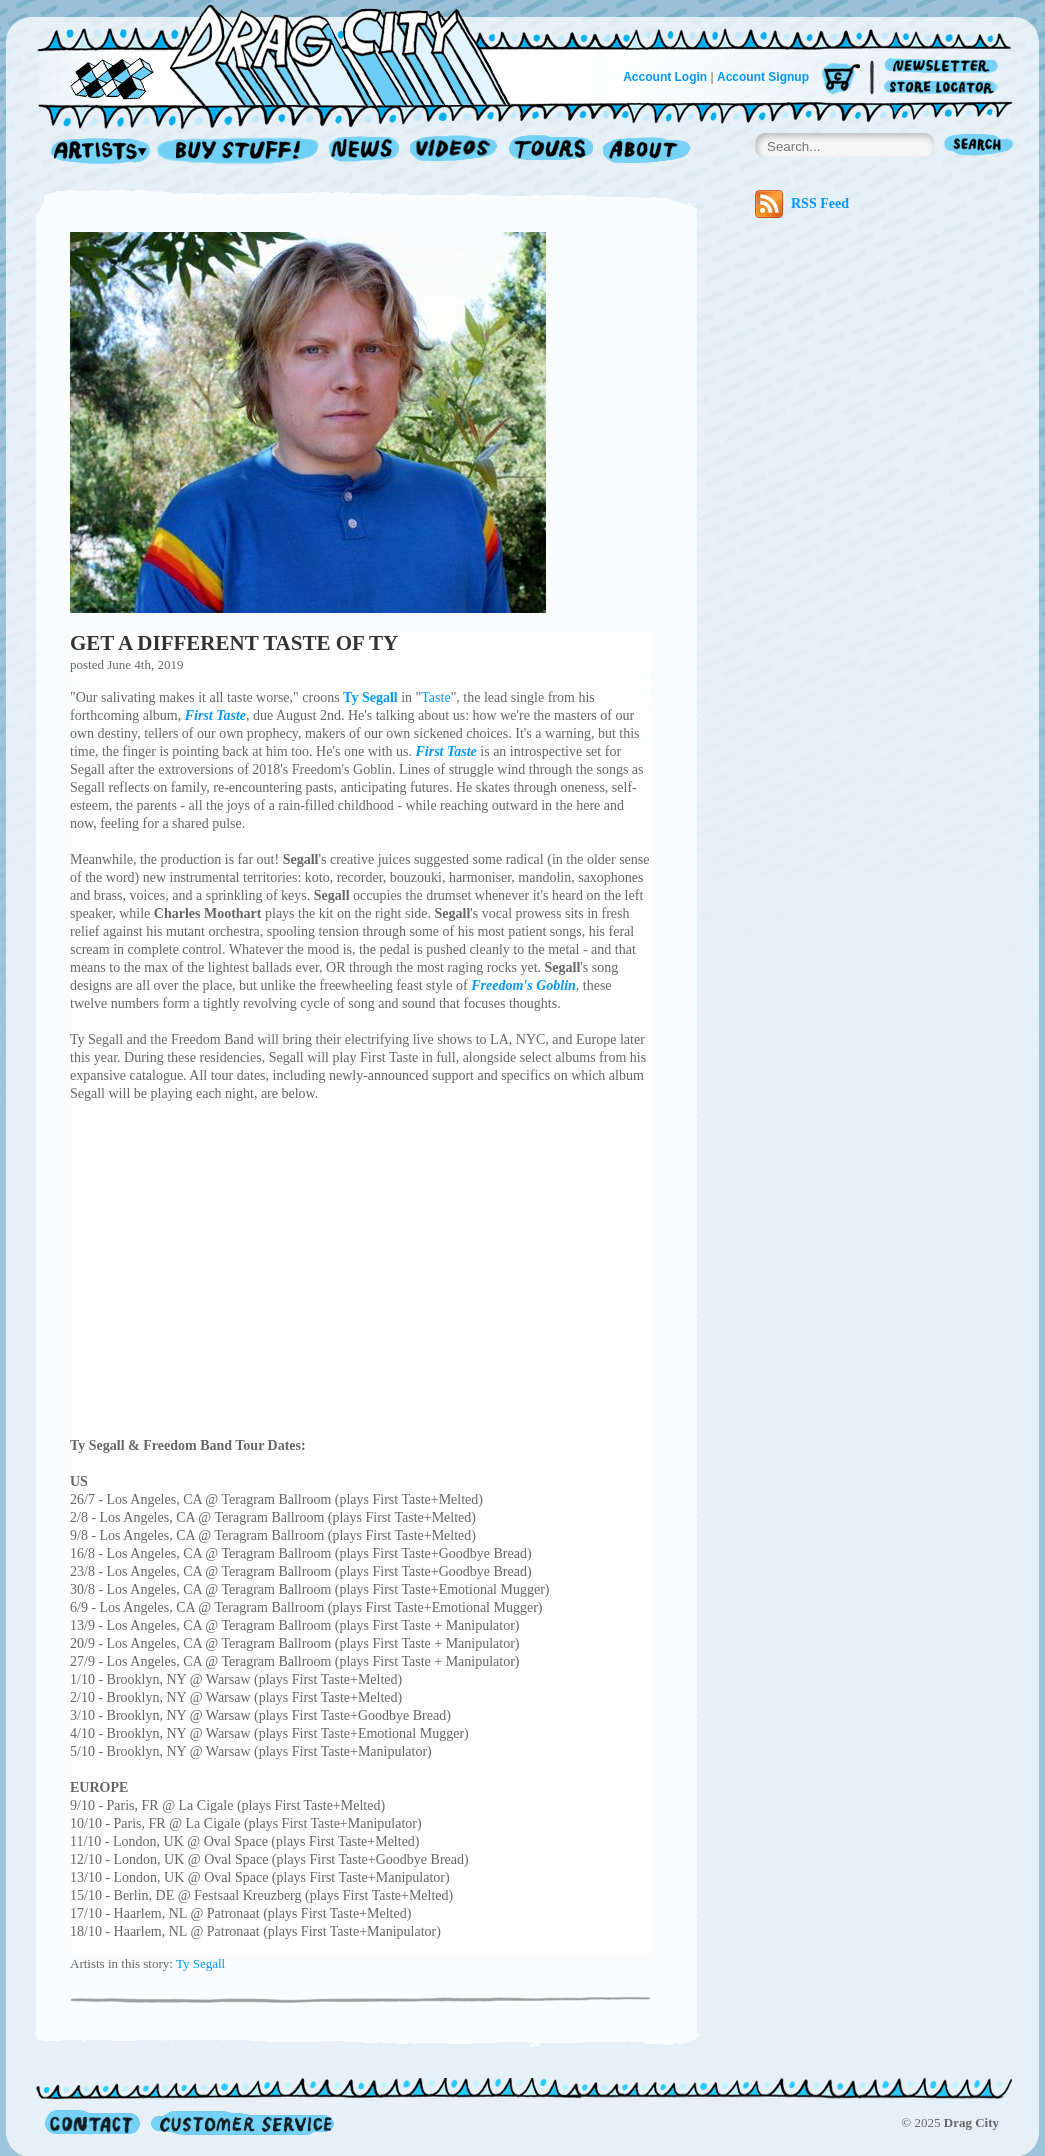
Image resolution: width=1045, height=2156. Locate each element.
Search (979, 146)
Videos (454, 151)
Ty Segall (200, 1963)
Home (286, 54)
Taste (435, 697)
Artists (95, 151)
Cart (841, 79)
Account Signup (763, 77)
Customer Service (241, 2122)
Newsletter (944, 66)
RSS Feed (802, 204)
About (646, 151)
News (365, 151)
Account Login (665, 77)
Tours (551, 151)
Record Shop (240, 151)
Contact (92, 2122)
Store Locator (944, 87)
